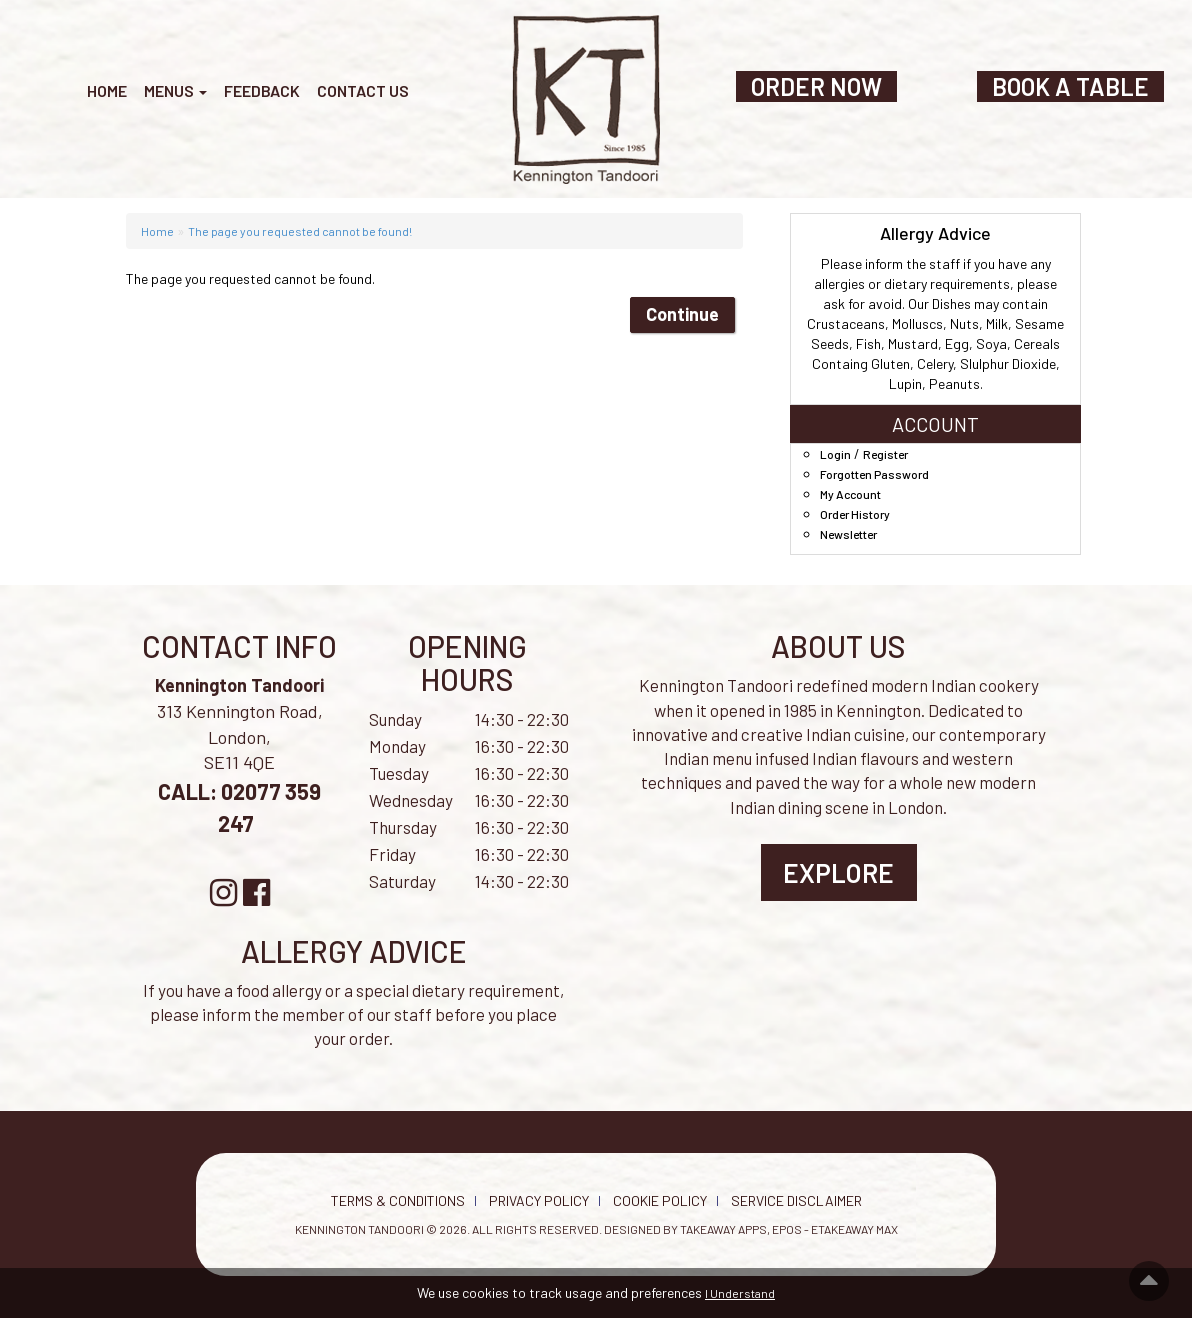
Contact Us (363, 90)
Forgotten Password (874, 474)
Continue (682, 314)
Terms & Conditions (398, 1200)
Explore (838, 872)
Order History (855, 514)
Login (835, 454)
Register (885, 454)
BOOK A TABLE (1070, 86)
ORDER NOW (816, 86)
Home (107, 90)
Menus (175, 90)
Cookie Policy (660, 1200)
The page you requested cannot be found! (300, 231)
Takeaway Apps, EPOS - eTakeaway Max (789, 1229)
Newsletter (848, 534)
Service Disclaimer (796, 1200)
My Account (850, 494)
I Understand (740, 1293)
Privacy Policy (539, 1200)
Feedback (262, 90)
